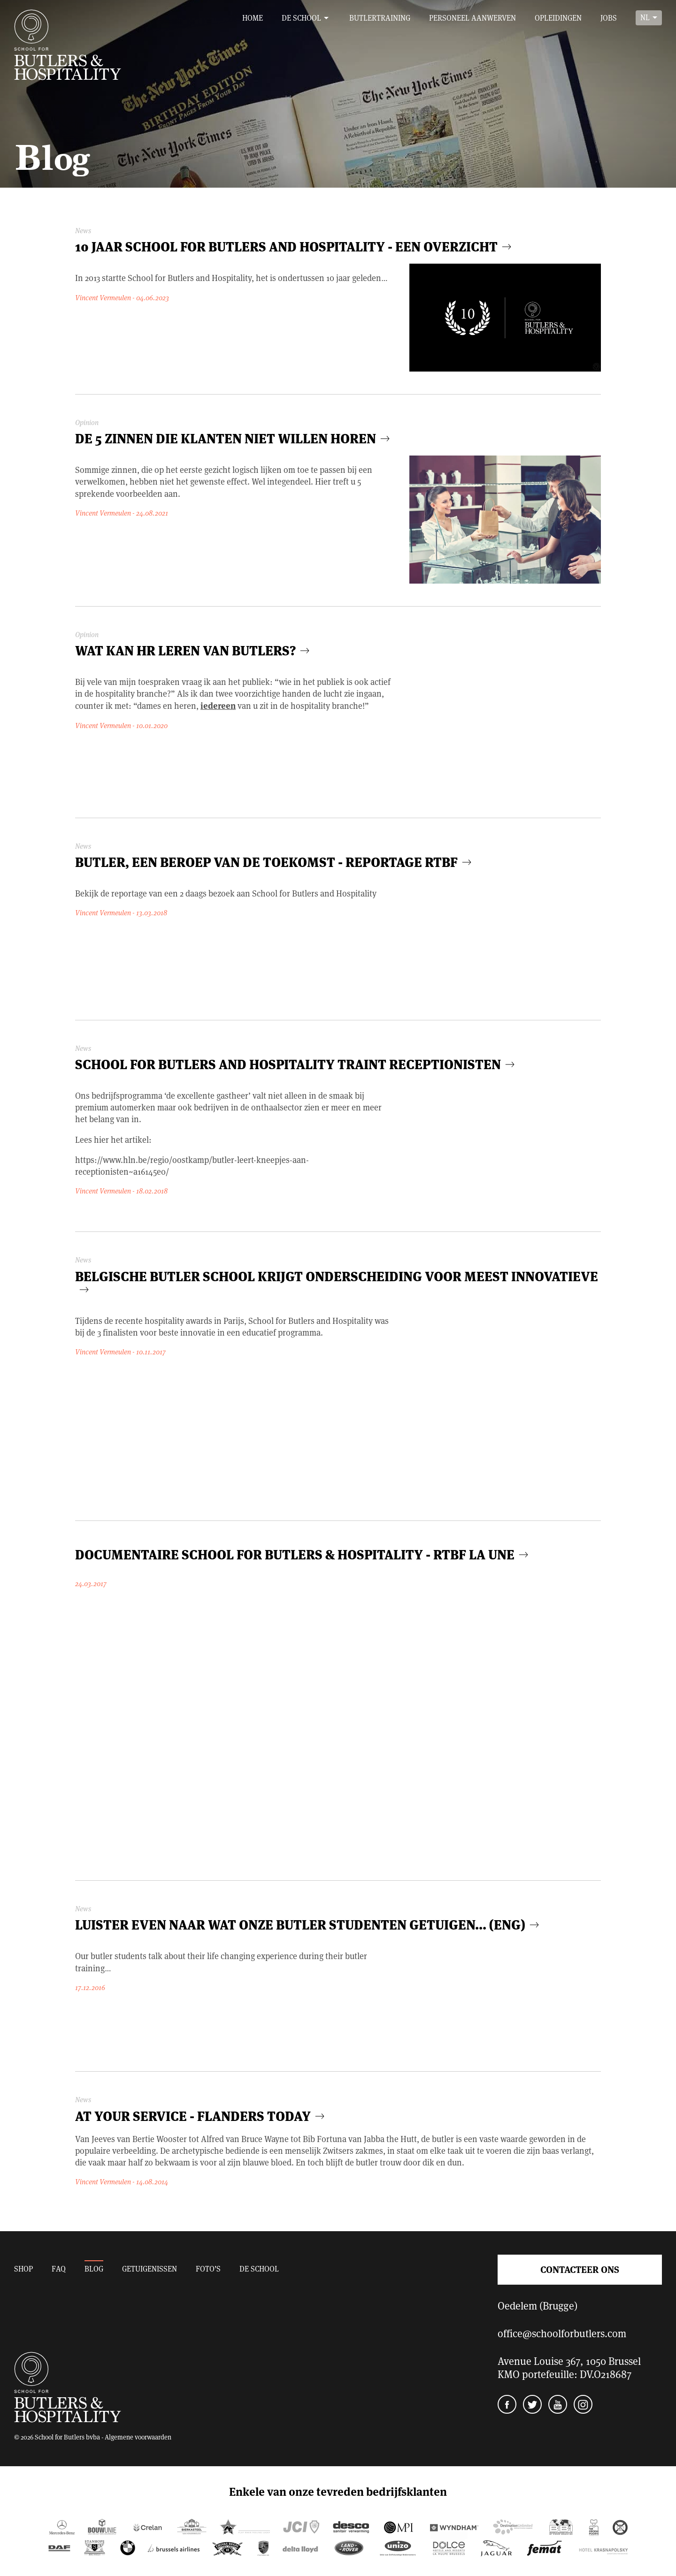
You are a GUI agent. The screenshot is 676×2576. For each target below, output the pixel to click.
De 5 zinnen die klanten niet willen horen (233, 437)
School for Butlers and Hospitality (67, 44)
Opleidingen (558, 18)
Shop (23, 2268)
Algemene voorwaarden (138, 2436)
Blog (93, 2268)
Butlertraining (379, 18)
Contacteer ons (579, 2269)
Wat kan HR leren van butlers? (193, 649)
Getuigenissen (149, 2268)
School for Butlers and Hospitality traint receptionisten (296, 1063)
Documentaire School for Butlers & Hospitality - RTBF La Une (302, 1553)
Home (252, 18)
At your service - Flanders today (201, 2115)
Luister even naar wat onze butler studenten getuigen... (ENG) (308, 1923)
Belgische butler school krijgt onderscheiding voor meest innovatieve (336, 1281)
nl (645, 17)
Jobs (608, 18)
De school (301, 18)
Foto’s (208, 2268)
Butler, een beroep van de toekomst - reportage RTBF (274, 861)
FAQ (59, 2268)
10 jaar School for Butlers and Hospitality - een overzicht (294, 245)
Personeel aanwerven (472, 18)
